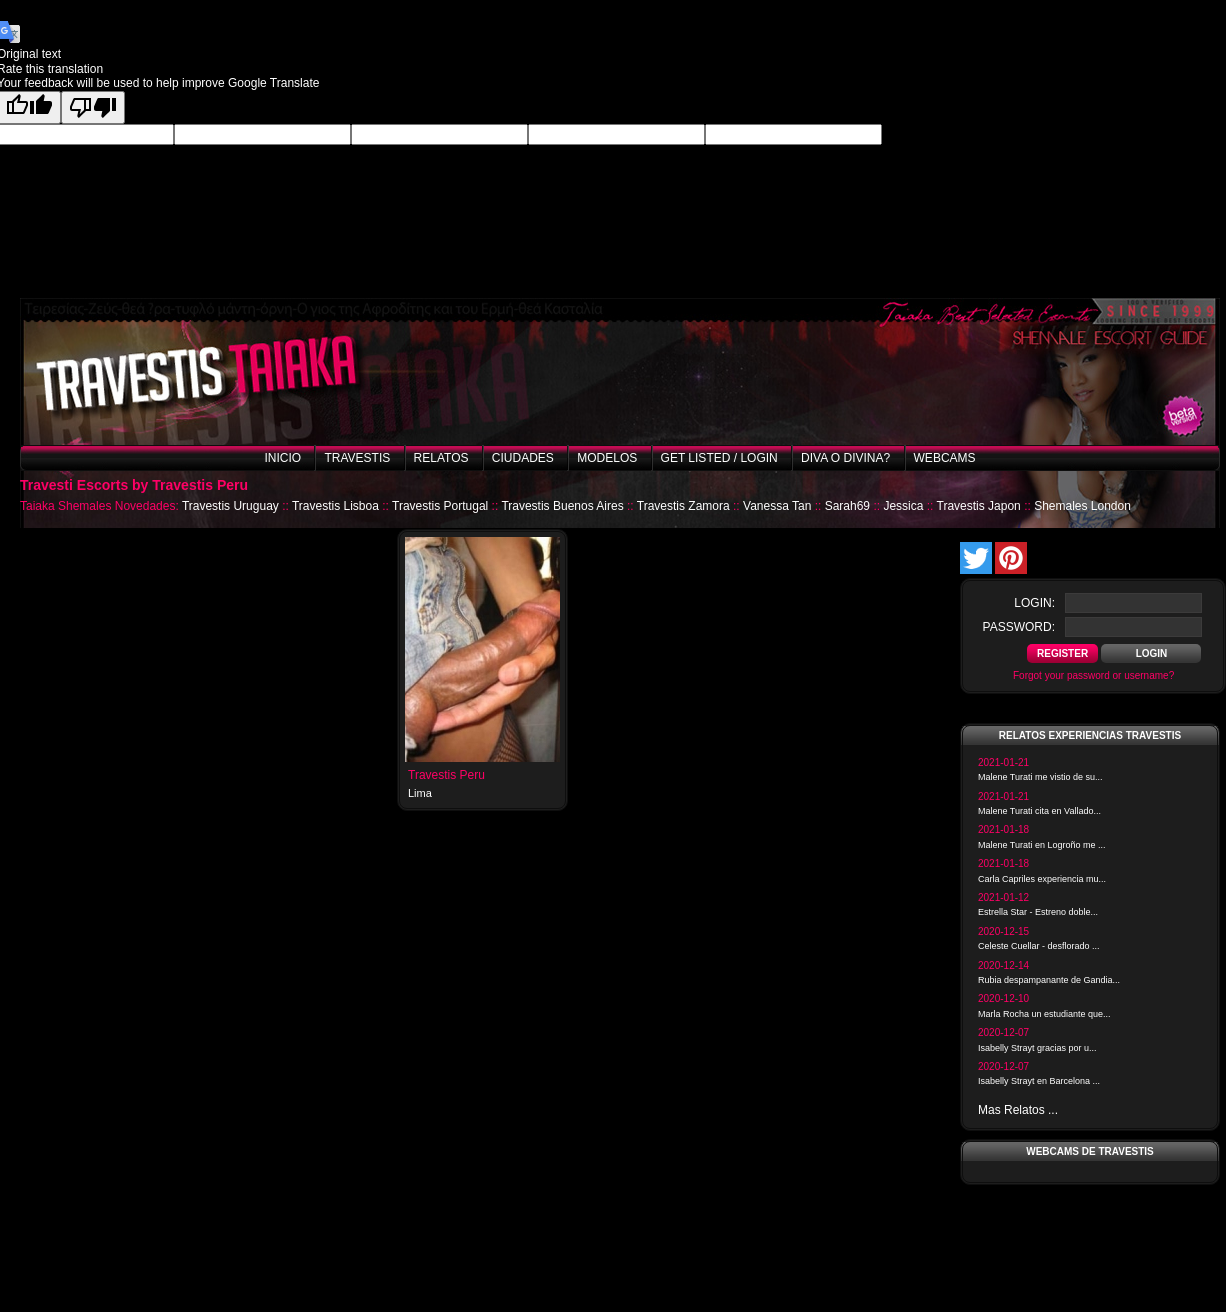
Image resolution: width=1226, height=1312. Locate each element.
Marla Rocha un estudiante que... (1044, 1014)
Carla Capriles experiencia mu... (1042, 879)
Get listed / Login (719, 458)
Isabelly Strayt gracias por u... (1037, 1048)
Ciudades (523, 458)
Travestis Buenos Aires (562, 506)
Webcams (945, 458)
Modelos (607, 458)
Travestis (357, 458)
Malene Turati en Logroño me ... (1042, 845)
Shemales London (1082, 506)
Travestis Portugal (440, 506)
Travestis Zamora (683, 506)
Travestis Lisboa (335, 506)
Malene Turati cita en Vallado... (1039, 811)
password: (1019, 627)
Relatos (441, 458)
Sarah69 (847, 506)
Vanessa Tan (777, 506)
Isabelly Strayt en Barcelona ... (1039, 1081)
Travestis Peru (446, 775)
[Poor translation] (93, 107)
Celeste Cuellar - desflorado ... (1039, 946)
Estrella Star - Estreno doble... (1038, 912)
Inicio (282, 458)
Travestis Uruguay (230, 506)
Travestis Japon (979, 506)
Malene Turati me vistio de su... (1040, 777)
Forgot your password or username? (1093, 675)
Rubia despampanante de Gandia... (1049, 980)
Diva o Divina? (845, 458)
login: (1034, 603)
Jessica (903, 506)
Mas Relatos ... (1018, 1110)
